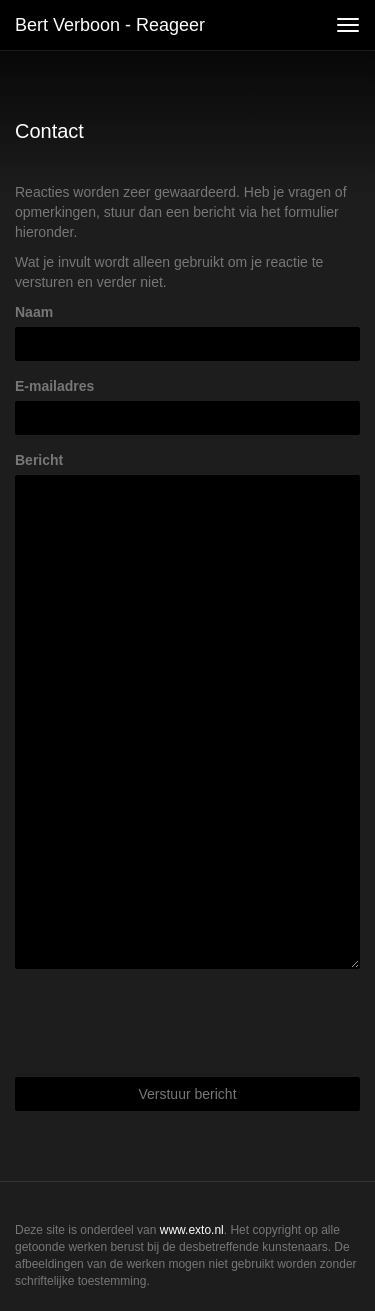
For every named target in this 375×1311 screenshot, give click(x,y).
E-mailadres (54, 386)
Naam (34, 312)
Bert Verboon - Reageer (110, 25)
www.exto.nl (192, 1230)
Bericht (39, 460)
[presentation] (167, 1023)
